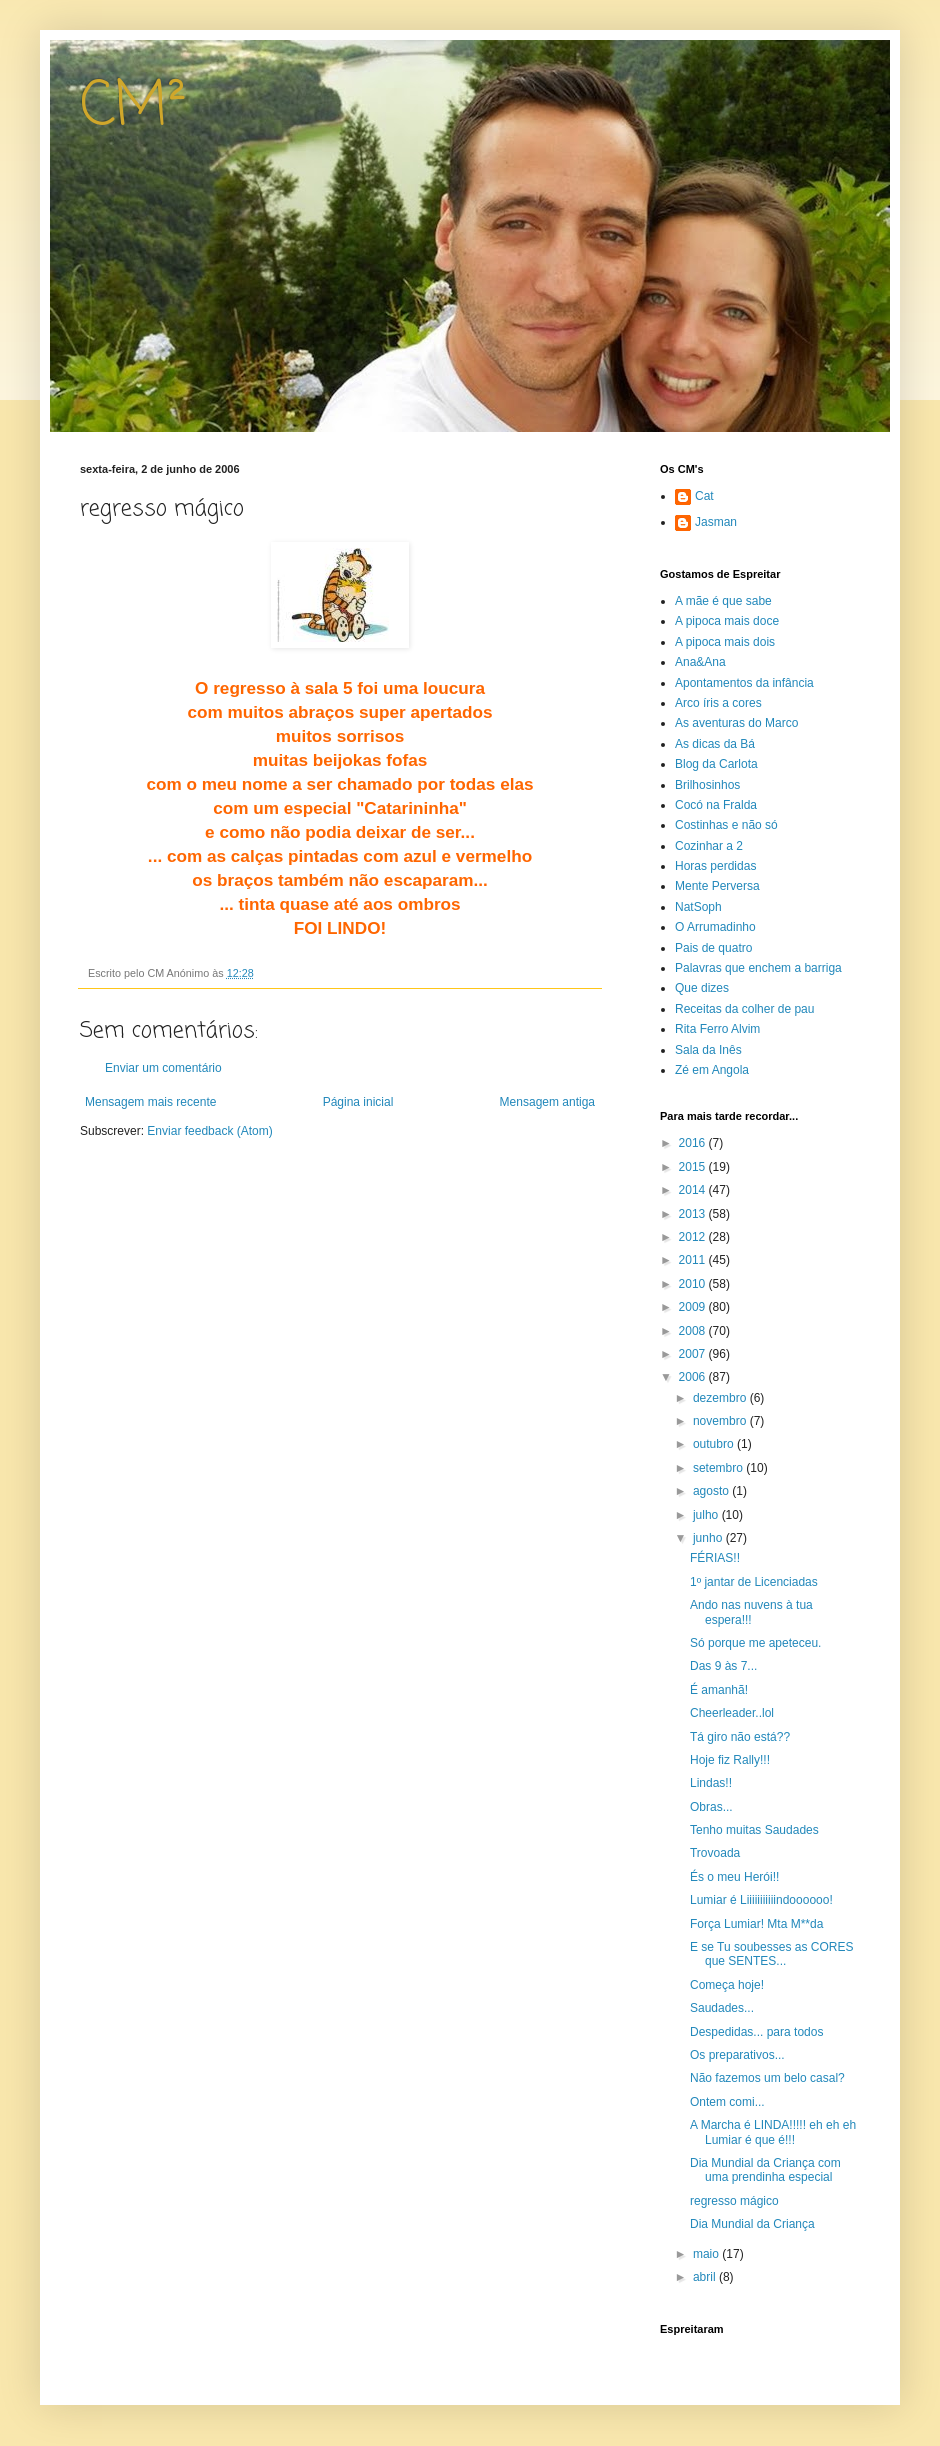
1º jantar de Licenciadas (754, 1582)
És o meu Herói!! (734, 1877)
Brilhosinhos (707, 785)
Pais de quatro (713, 948)
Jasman (716, 522)
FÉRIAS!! (715, 1558)
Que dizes (702, 988)
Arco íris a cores (718, 703)
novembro (721, 1421)
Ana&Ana (700, 662)
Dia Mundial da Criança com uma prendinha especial (765, 2170)
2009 (694, 1307)
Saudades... (722, 2008)
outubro (715, 1444)
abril (706, 2277)
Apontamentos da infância (744, 683)
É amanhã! (719, 1690)
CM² (133, 107)
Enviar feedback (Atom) (209, 1131)
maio (707, 2254)
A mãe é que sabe (723, 601)
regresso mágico (734, 2201)
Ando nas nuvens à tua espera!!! (751, 1612)
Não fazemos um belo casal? (767, 2078)
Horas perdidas (715, 866)
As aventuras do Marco (736, 723)
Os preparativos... (737, 2055)
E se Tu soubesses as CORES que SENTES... (771, 1954)
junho (709, 1538)
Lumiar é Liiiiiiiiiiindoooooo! (761, 1900)
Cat (704, 496)
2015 (694, 1167)
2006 (694, 1377)
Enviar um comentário (163, 1068)
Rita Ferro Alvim (717, 1029)
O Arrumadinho (715, 927)
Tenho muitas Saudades (754, 1830)
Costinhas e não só (726, 825)
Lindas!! (711, 1783)
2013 (694, 1214)
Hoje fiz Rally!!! (730, 1760)
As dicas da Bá (715, 744)
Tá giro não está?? (740, 1737)
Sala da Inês (708, 1050)
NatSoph (698, 907)
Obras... (711, 1807)
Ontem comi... (727, 2102)
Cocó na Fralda (716, 805)
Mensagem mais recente (150, 1102)
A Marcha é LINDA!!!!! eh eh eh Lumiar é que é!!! (773, 2132)
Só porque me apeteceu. (755, 1643)
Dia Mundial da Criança (752, 2224)
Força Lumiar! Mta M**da (756, 1924)
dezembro (721, 1398)
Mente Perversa (717, 886)
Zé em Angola (712, 1070)
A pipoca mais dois (725, 642)
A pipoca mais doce (727, 621)
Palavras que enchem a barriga (758, 968)
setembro (719, 1468)
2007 (694, 1354)
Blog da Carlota (716, 764)
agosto (712, 1491)
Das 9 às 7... (723, 1666)
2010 (694, 1284)
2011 (694, 1260)
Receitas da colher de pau (744, 1009)
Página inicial (358, 1102)
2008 (694, 1331)
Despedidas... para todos (756, 2032)
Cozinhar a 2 (709, 846)
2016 (694, 1143)
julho (707, 1515)
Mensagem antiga (547, 1102)
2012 (694, 1237)
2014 (694, 1190)
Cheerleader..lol (732, 1713)
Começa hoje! (727, 1985)
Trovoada (715, 1853)
